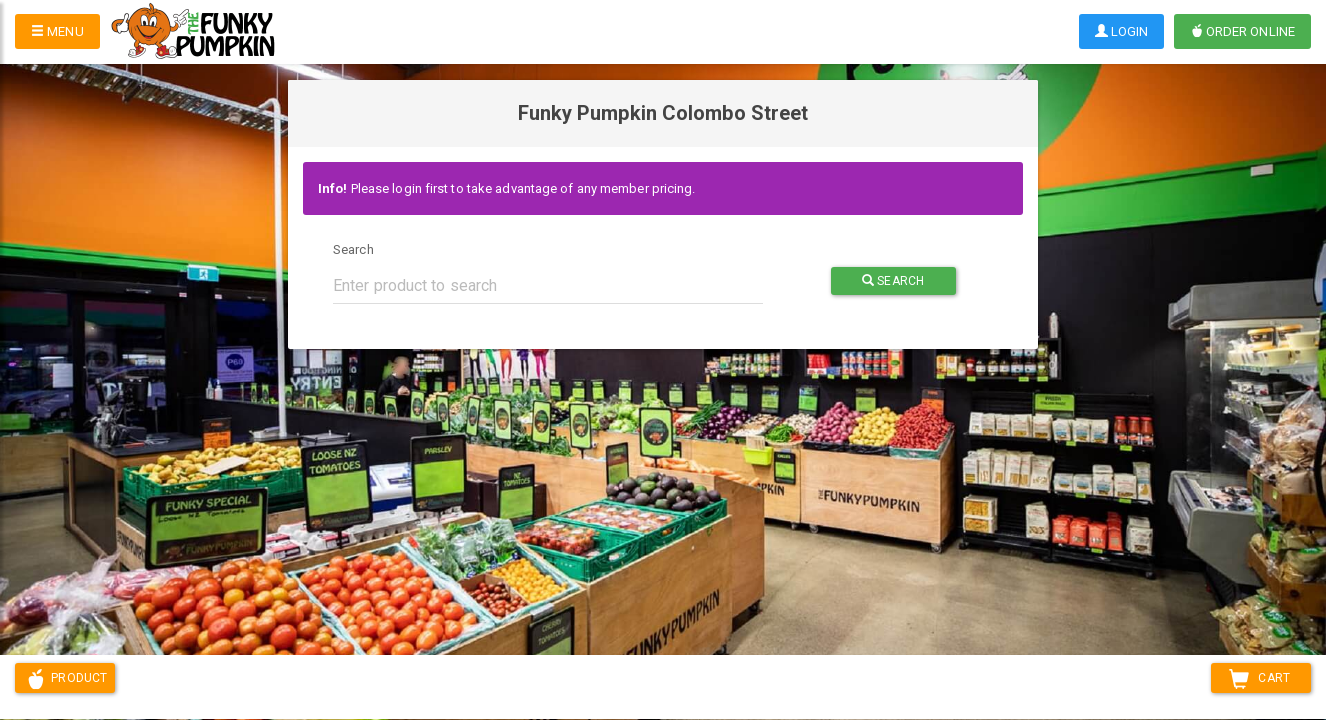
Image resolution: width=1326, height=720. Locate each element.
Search (353, 249)
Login (1122, 31)
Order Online (1242, 31)
